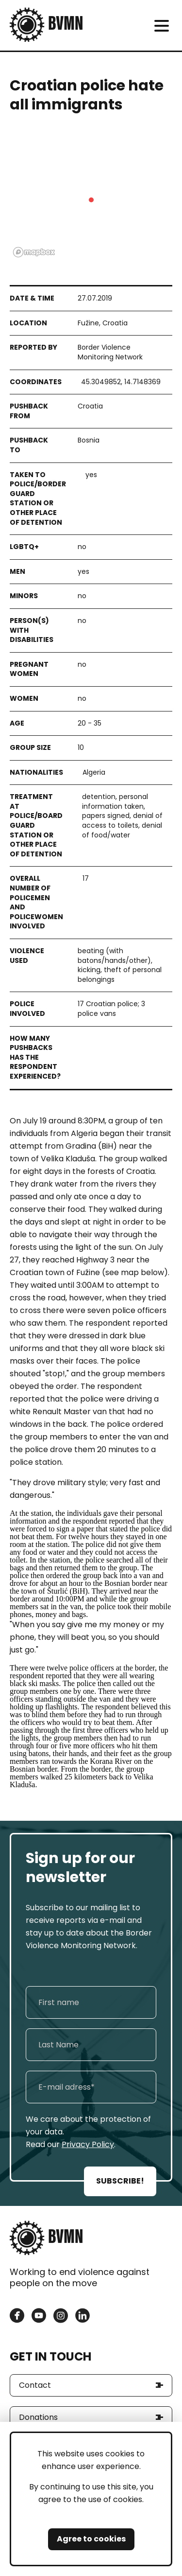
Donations (38, 2417)
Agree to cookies (91, 2538)
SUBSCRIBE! (120, 2180)
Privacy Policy (88, 2144)
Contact (35, 2385)
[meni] (161, 25)
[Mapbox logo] (34, 252)
